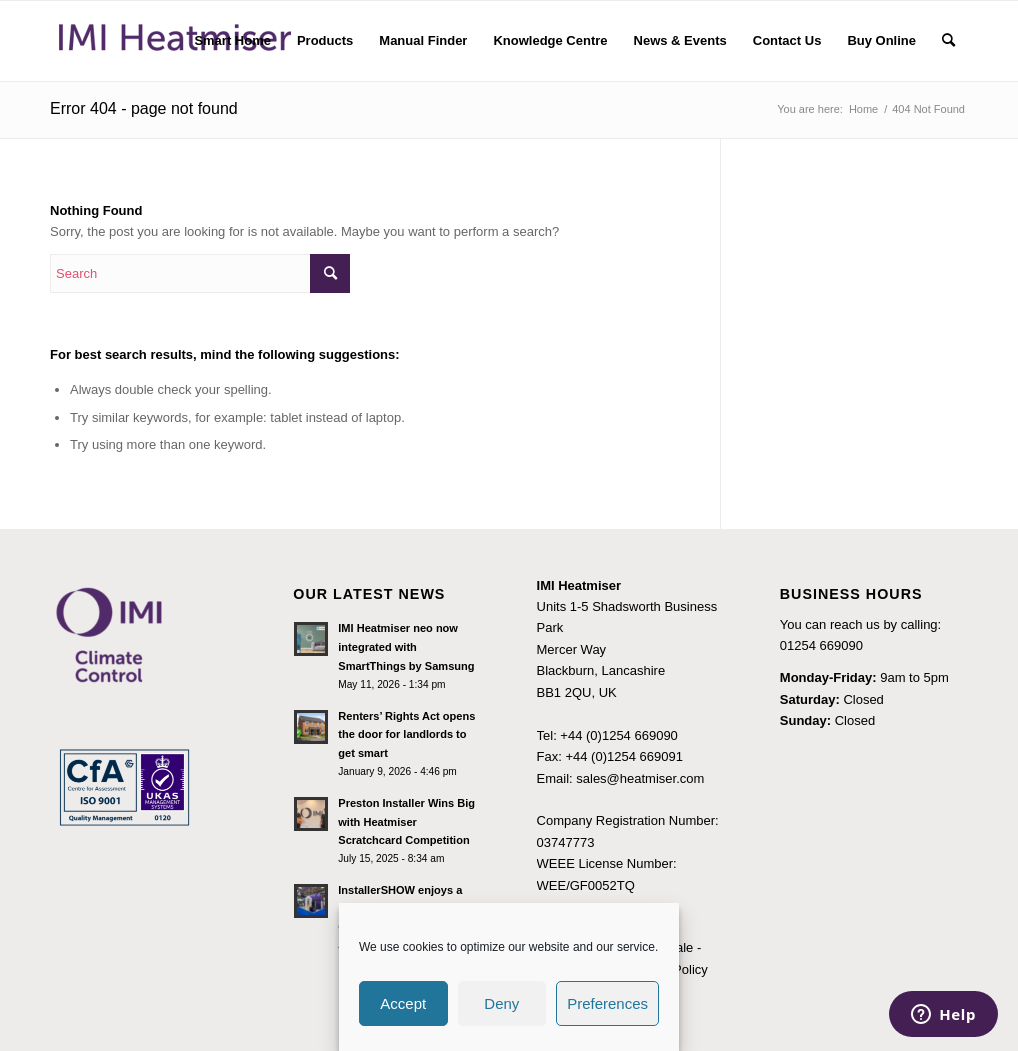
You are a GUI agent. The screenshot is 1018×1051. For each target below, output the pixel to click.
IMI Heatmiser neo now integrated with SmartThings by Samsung (406, 647)
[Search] (948, 41)
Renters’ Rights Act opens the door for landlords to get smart (406, 735)
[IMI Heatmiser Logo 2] (175, 41)
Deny (501, 1003)
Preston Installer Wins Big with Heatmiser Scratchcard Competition (406, 822)
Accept (403, 1003)
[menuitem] (232, 41)
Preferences (607, 1003)
